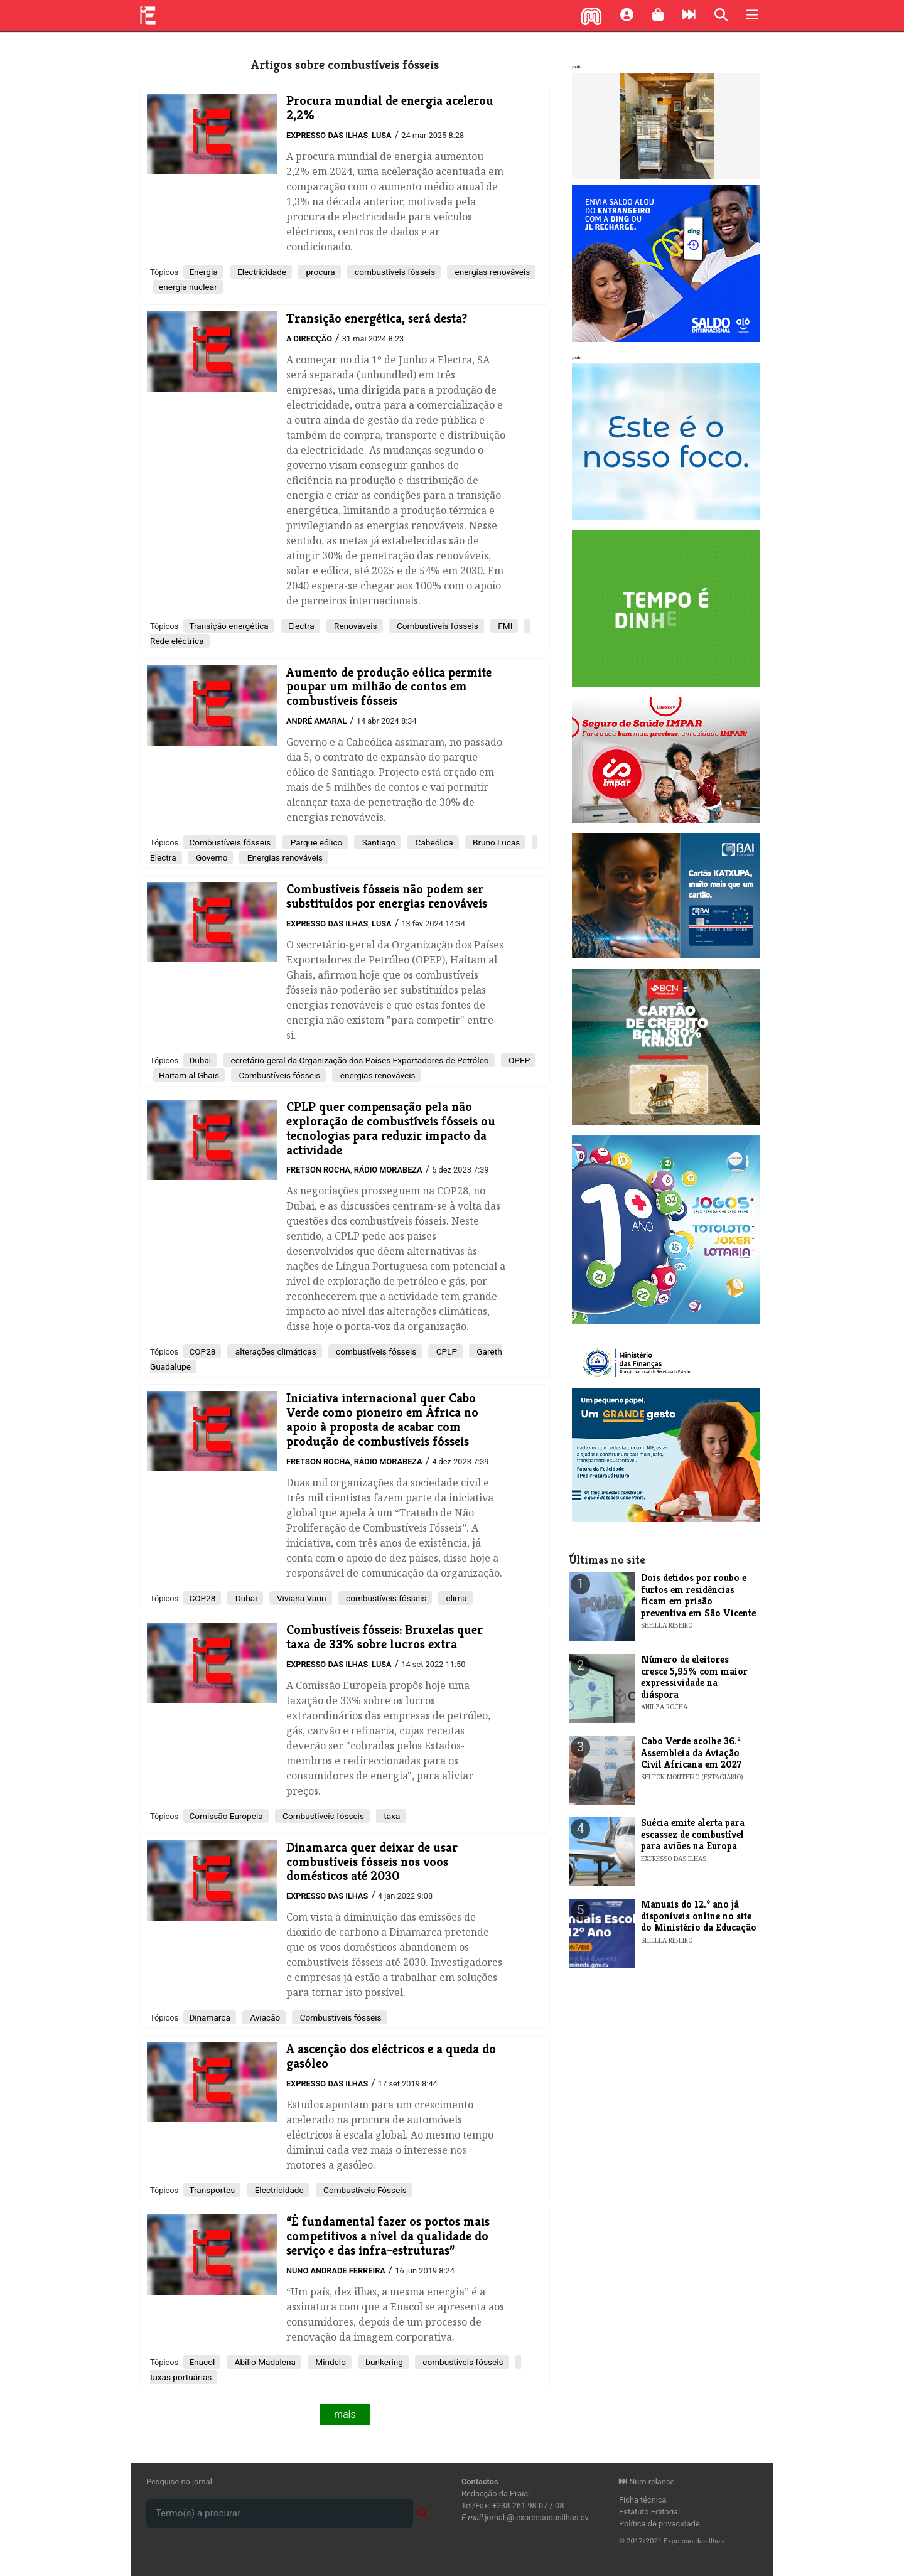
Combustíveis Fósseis (364, 2190)
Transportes (212, 2190)
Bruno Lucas (495, 842)
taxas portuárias (181, 2377)
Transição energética (228, 626)
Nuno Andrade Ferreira (335, 2270)
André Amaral (316, 721)
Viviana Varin (300, 1598)
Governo (211, 857)
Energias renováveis (284, 857)
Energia (203, 272)
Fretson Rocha (318, 1169)
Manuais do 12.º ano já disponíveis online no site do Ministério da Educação (698, 1915)
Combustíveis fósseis (436, 626)
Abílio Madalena (264, 2362)
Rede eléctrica (177, 641)
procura (319, 272)
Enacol (202, 2362)
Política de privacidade (659, 2523)
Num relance (646, 2481)
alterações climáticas (274, 1351)
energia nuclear (188, 287)
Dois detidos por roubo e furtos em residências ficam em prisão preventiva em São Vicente (698, 1595)
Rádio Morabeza (388, 1169)
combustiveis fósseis (394, 272)
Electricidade (260, 272)
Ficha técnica (643, 2499)
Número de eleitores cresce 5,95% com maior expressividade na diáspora (694, 1676)
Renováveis (354, 626)
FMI (504, 626)
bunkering (383, 2362)
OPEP (518, 1060)
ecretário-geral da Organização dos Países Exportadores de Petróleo (358, 1060)
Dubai (200, 1060)
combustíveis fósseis (375, 1351)
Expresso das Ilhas (327, 135)
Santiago (378, 842)
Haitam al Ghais (189, 1075)
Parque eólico (315, 842)
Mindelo (329, 2362)
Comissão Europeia (225, 1816)
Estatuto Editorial (649, 2511)
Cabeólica (433, 842)
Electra (300, 626)
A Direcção (309, 338)
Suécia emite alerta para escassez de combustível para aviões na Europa (693, 1834)
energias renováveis (491, 272)
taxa (391, 1816)
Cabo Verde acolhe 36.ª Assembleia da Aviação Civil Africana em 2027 (691, 1752)
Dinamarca (209, 2017)
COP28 (202, 1351)
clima (455, 1598)
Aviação (264, 2017)
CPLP (445, 1351)
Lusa (382, 135)
